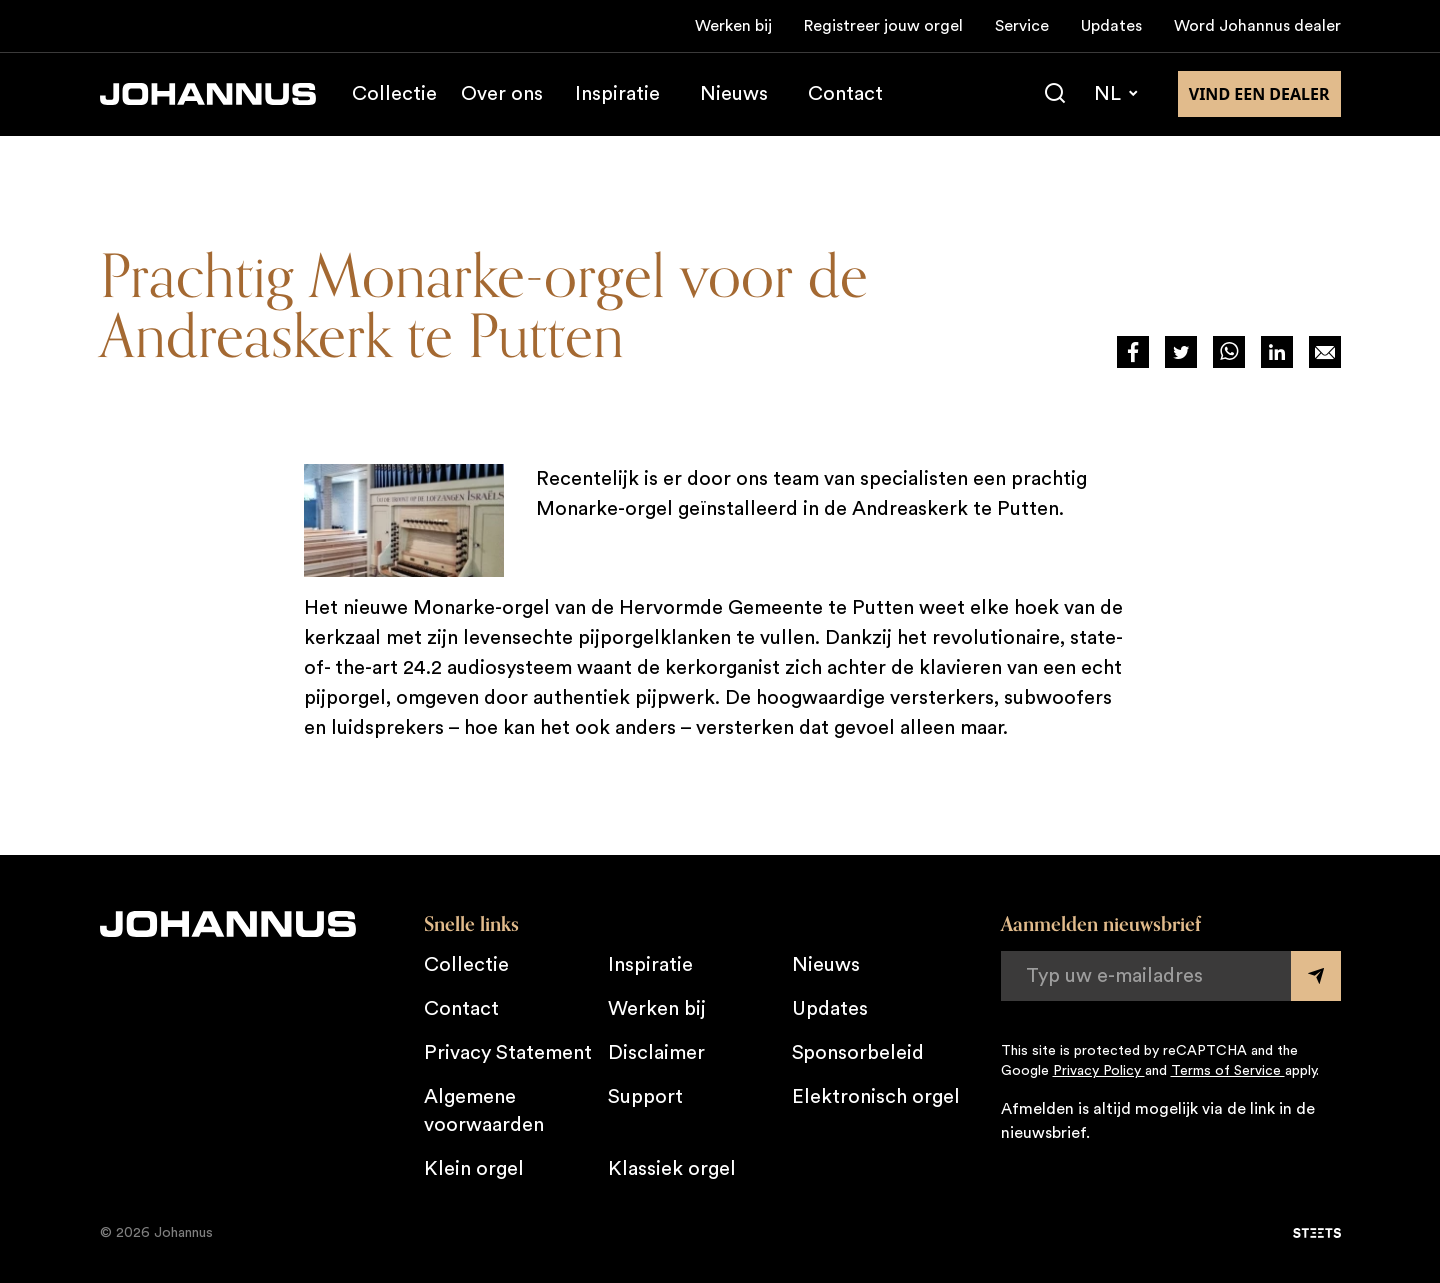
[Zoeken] (1055, 94)
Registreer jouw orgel (883, 26)
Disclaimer (656, 1053)
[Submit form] (1316, 976)
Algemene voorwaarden (484, 1111)
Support (645, 1097)
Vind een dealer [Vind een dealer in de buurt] (1259, 94)
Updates (1111, 26)
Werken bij (733, 26)
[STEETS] (1317, 1233)
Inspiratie (617, 94)
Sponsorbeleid (858, 1053)
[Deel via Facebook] (1133, 352)
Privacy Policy (1099, 1071)
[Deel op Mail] (1325, 352)
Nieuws (734, 94)
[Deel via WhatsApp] (1229, 352)
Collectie (394, 94)
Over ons (502, 94)
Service (1022, 26)
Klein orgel (474, 1169)
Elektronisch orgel (876, 1097)
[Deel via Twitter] (1181, 352)
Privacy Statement (508, 1053)
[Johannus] (208, 94)
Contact (845, 94)
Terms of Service (1228, 1071)
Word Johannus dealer (1257, 26)
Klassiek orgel (672, 1169)
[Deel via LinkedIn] (1277, 352)
